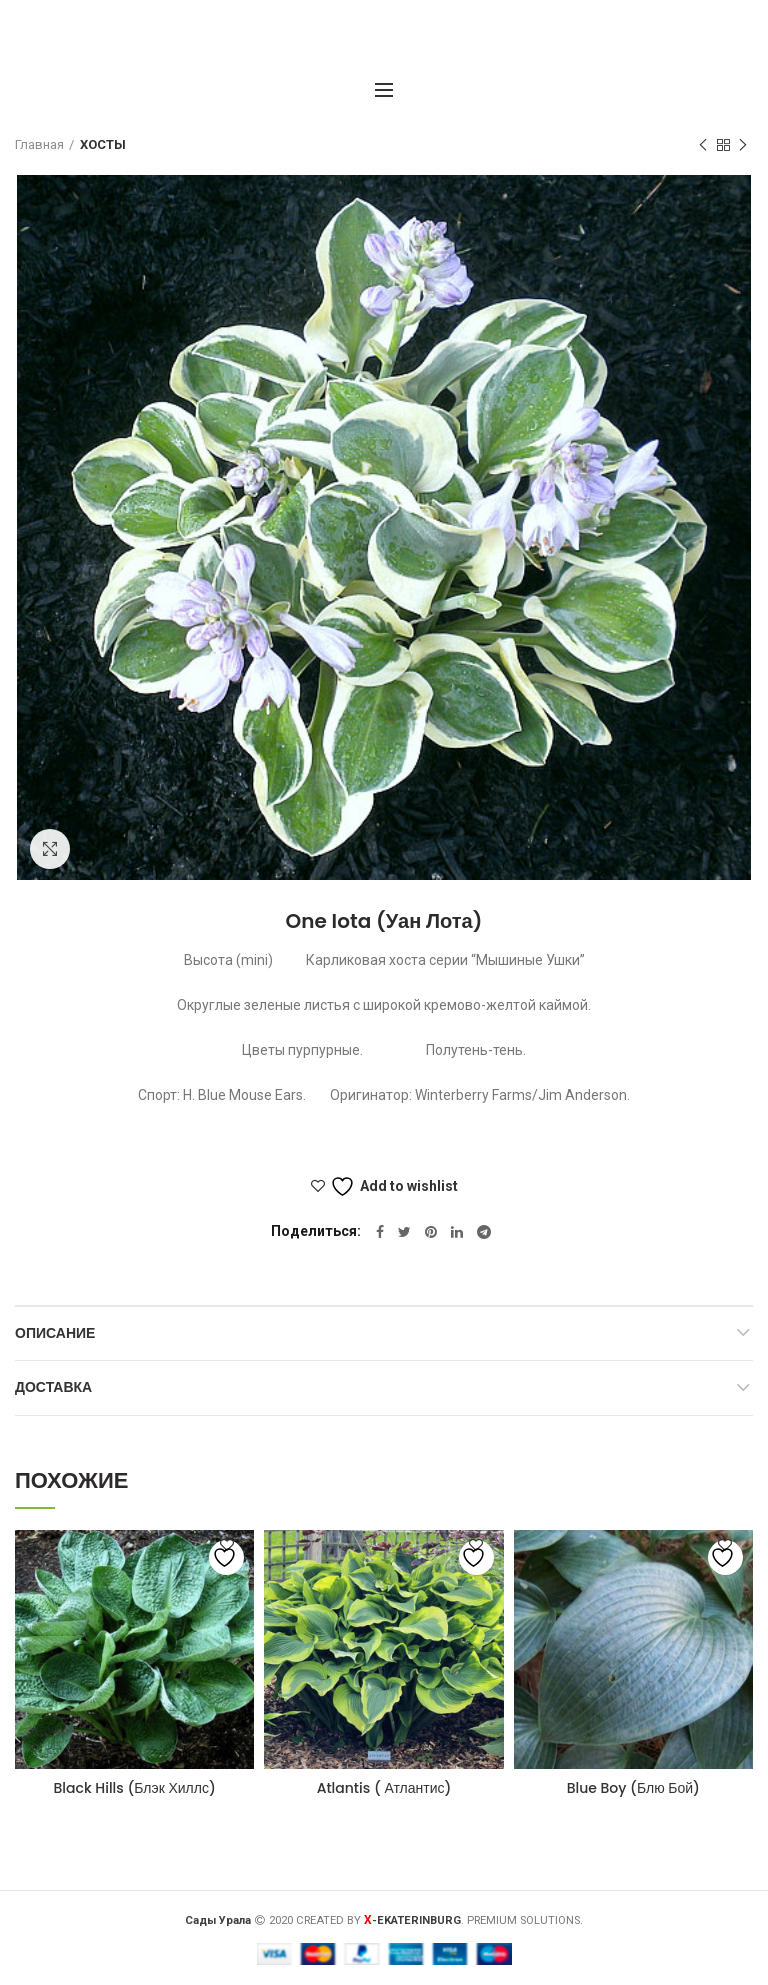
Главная (39, 144)
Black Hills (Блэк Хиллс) (135, 1788)
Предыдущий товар (703, 146)
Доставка (53, 1387)
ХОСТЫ (103, 144)
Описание (55, 1333)
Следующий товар (743, 146)
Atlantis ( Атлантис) (384, 1788)
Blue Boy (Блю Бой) (633, 1788)
